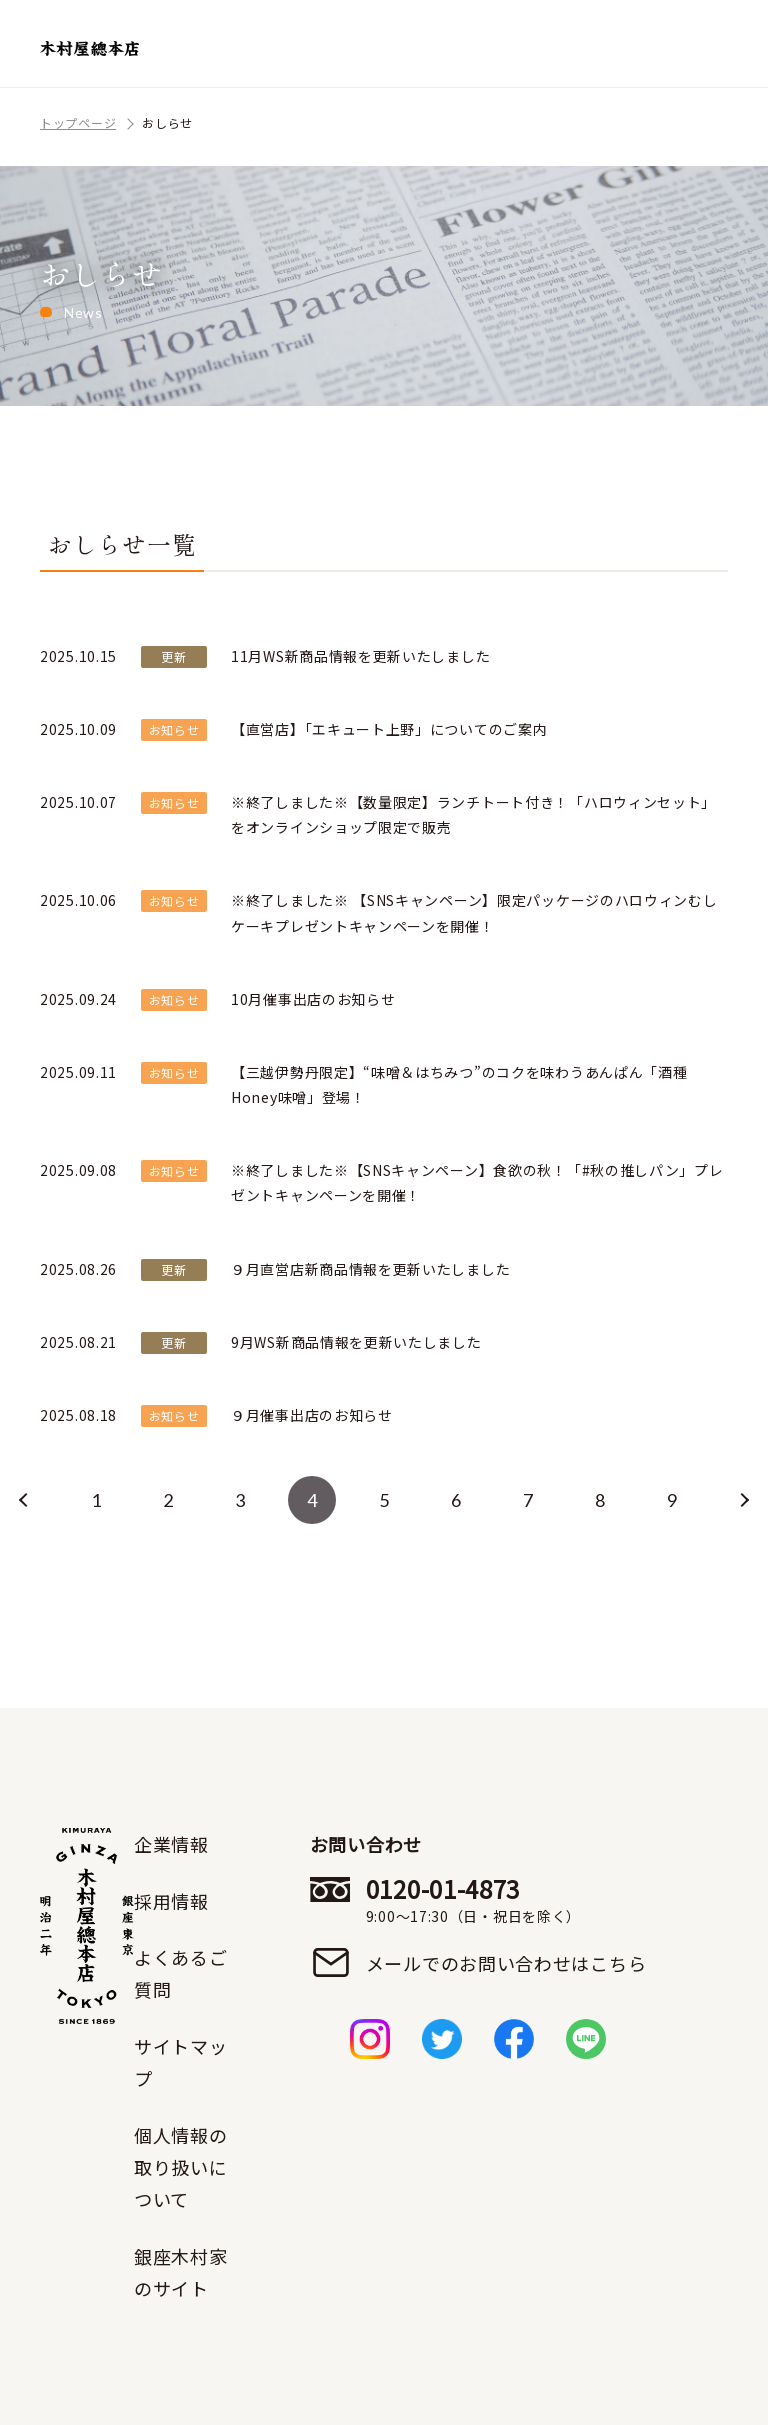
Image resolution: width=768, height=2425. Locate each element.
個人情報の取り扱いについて (181, 2167)
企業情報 (171, 1844)
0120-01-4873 (506, 1900)
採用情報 (171, 1901)
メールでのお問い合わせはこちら (506, 1963)
